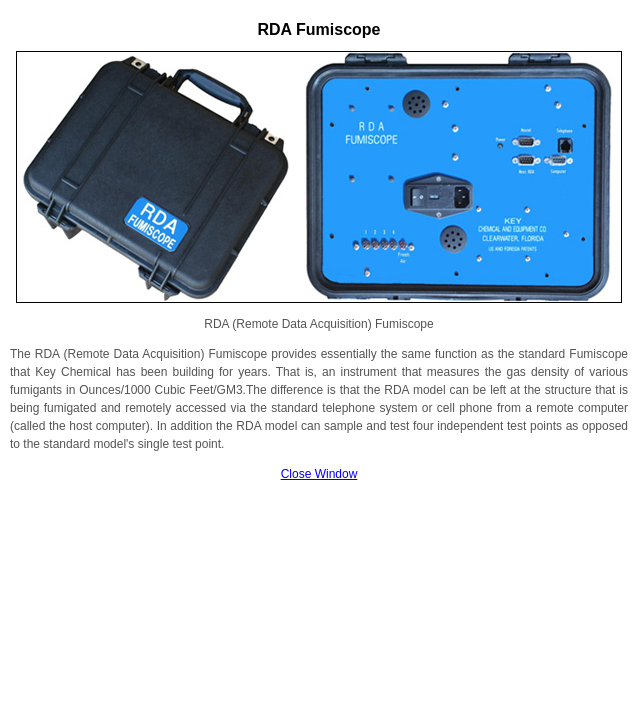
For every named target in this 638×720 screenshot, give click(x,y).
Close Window (319, 474)
